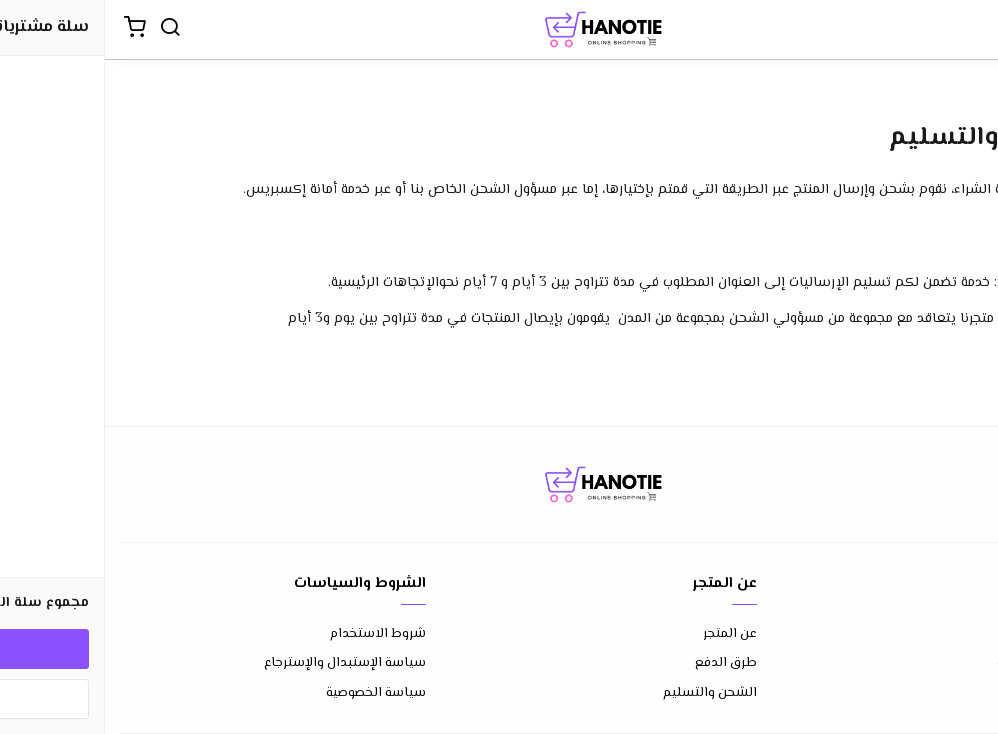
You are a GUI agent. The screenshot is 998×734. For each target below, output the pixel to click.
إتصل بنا (959, 634)
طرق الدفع (621, 663)
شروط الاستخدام (273, 634)
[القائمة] (968, 30)
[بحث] (65, 30)
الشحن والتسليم (605, 693)
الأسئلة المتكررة (937, 663)
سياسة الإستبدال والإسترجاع (240, 663)
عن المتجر (625, 634)
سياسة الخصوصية (271, 693)
